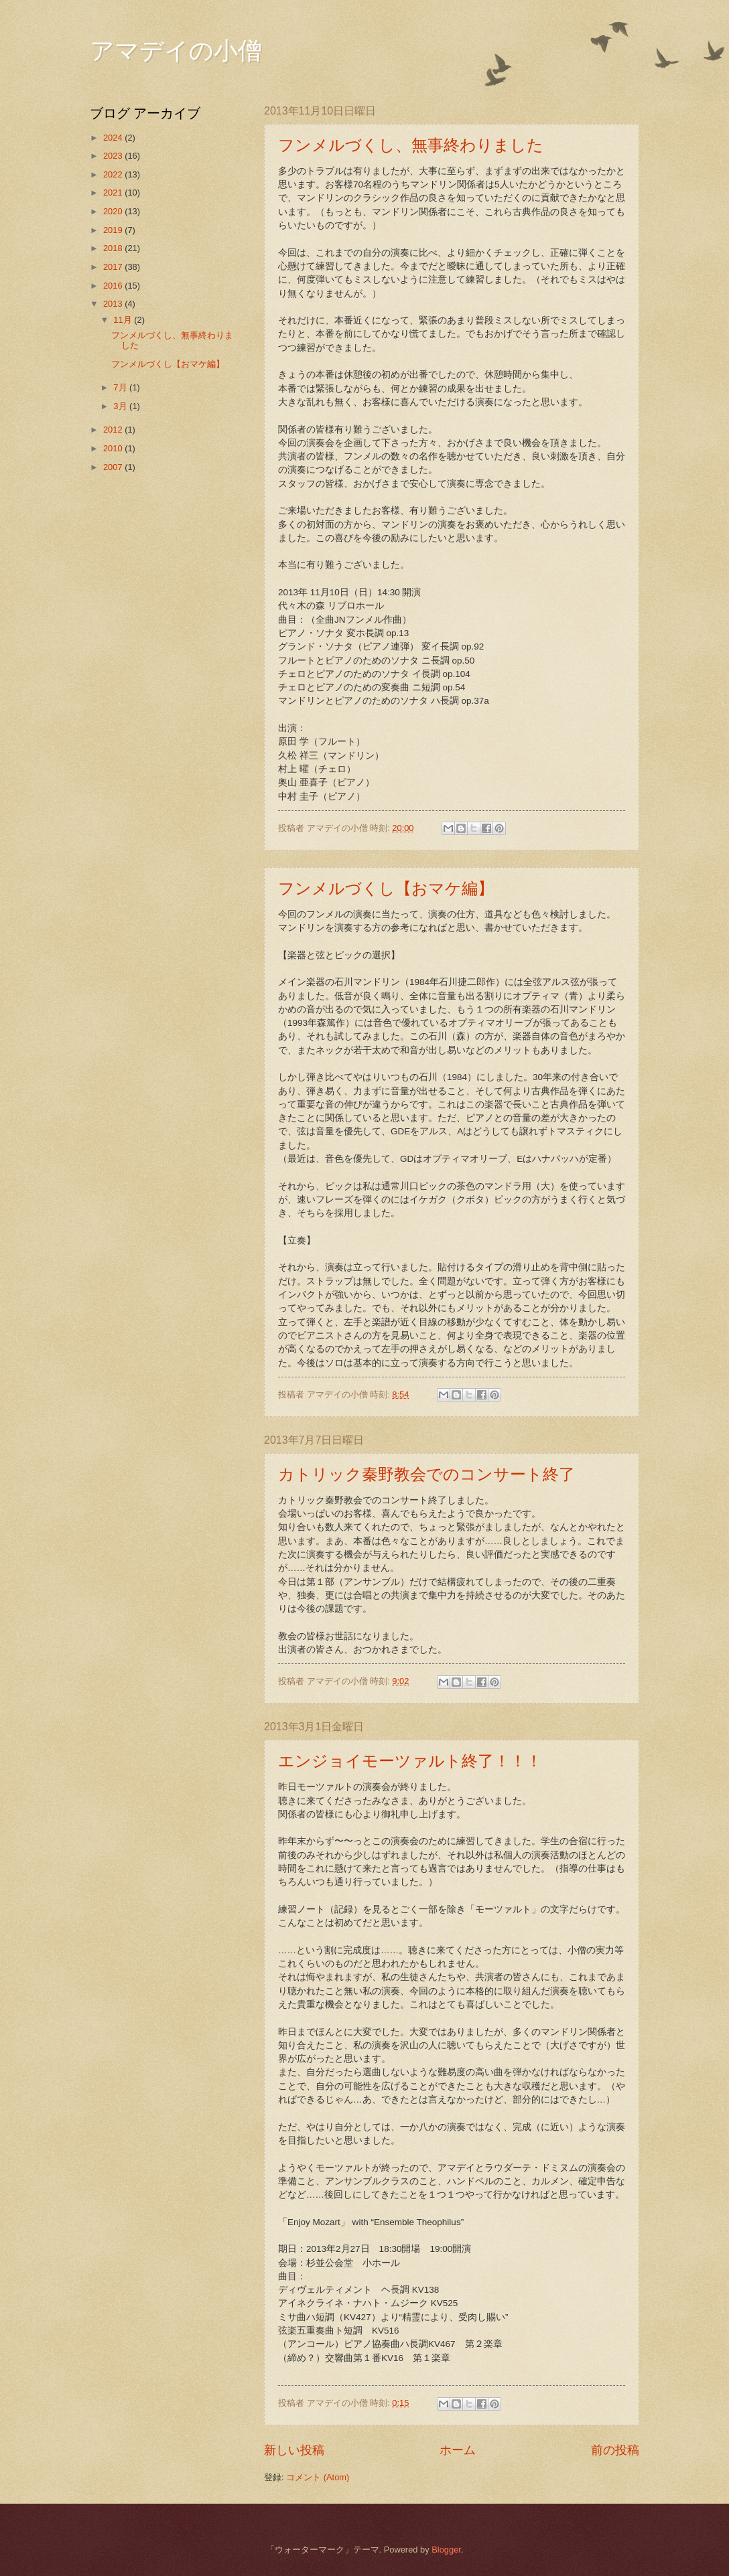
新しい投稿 (294, 2450)
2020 (114, 211)
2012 (114, 430)
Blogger (446, 2550)
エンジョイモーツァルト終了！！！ (410, 1761)
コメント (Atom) (317, 2477)
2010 (114, 448)
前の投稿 (615, 2450)
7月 (121, 387)
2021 (114, 192)
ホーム (458, 2450)
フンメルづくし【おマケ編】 (386, 888)
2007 (114, 467)
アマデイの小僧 (176, 50)
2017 (114, 267)
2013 (114, 304)
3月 (121, 406)
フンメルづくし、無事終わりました (410, 145)
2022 (114, 174)
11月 (123, 320)
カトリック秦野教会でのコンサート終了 (426, 1474)
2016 (114, 286)
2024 (114, 138)
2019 (114, 230)
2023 (114, 156)
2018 (114, 248)
